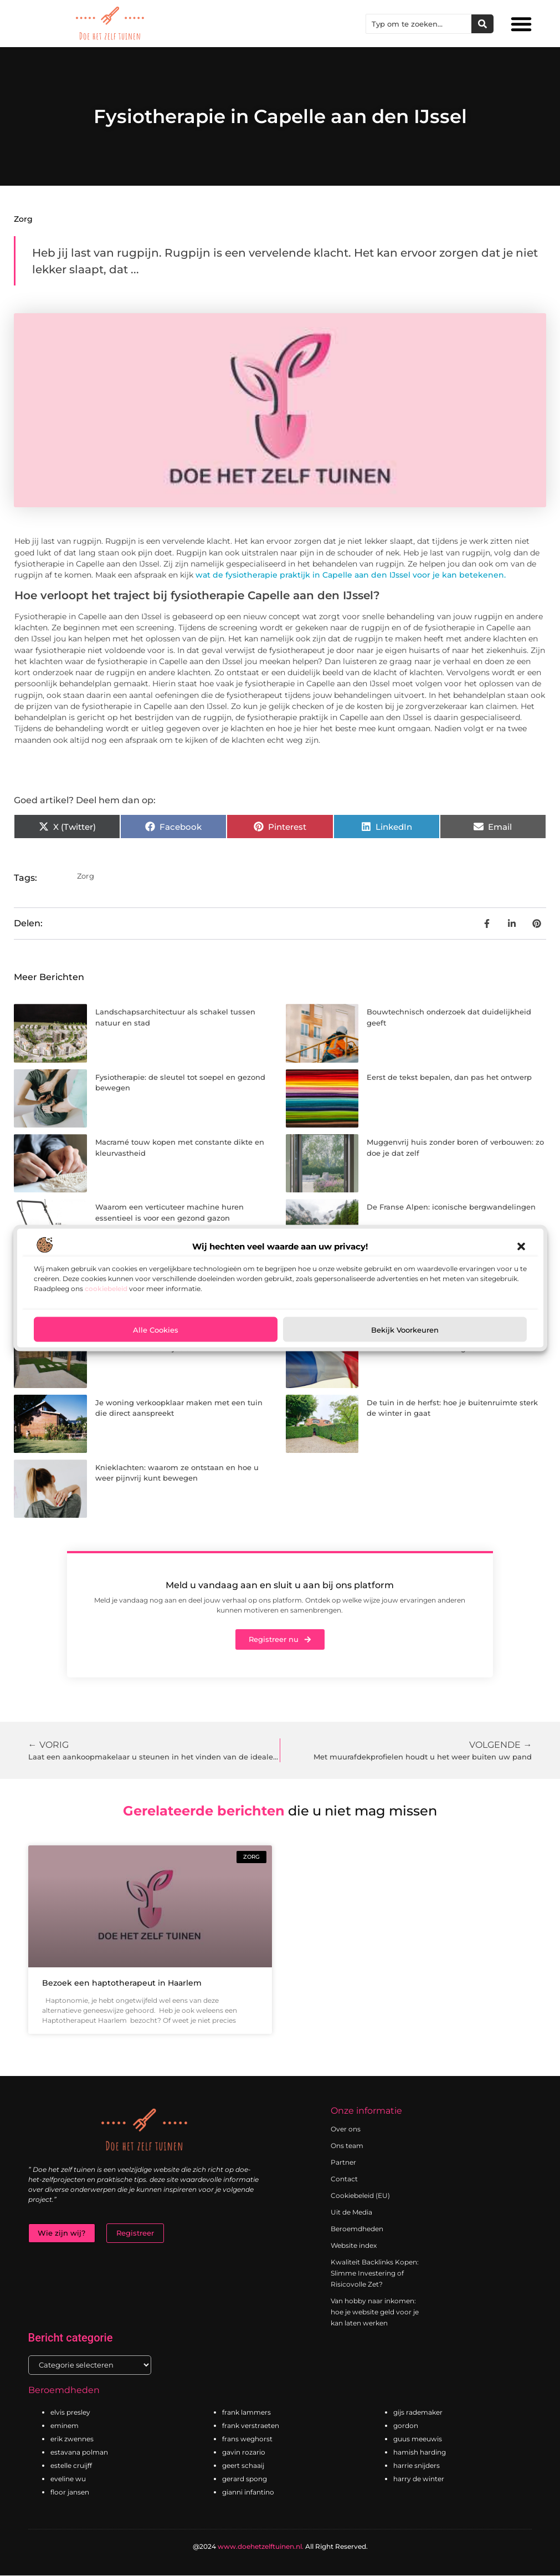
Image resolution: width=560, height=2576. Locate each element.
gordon (405, 2426)
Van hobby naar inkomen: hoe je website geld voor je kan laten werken (375, 2312)
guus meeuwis (417, 2439)
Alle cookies (155, 1329)
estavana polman (79, 2453)
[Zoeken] (482, 23)
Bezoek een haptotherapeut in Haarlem (122, 1983)
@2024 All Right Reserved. (280, 2547)
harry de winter (418, 2479)
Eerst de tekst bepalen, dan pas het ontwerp (449, 1077)
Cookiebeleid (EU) (360, 2195)
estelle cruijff (71, 2466)
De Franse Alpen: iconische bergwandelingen (451, 1206)
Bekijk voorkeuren (405, 1329)
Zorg (23, 219)
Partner (343, 2162)
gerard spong (244, 2479)
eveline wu (68, 2479)
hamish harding (419, 2453)
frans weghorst (247, 2439)
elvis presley (70, 2413)
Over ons (346, 2129)
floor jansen (69, 2492)
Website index (354, 2245)
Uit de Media (351, 2212)
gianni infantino (248, 2492)
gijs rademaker (418, 2413)
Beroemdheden (357, 2229)
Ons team (347, 2145)
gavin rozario (243, 2453)
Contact (344, 2179)
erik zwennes (72, 2439)
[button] (521, 1246)
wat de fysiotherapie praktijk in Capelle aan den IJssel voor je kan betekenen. (349, 574)
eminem (64, 2426)
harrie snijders (416, 2466)
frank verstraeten (250, 2426)
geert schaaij (243, 2466)
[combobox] (418, 23)
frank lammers (246, 2413)
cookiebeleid (106, 1288)
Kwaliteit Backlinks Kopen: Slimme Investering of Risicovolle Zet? (375, 2273)
